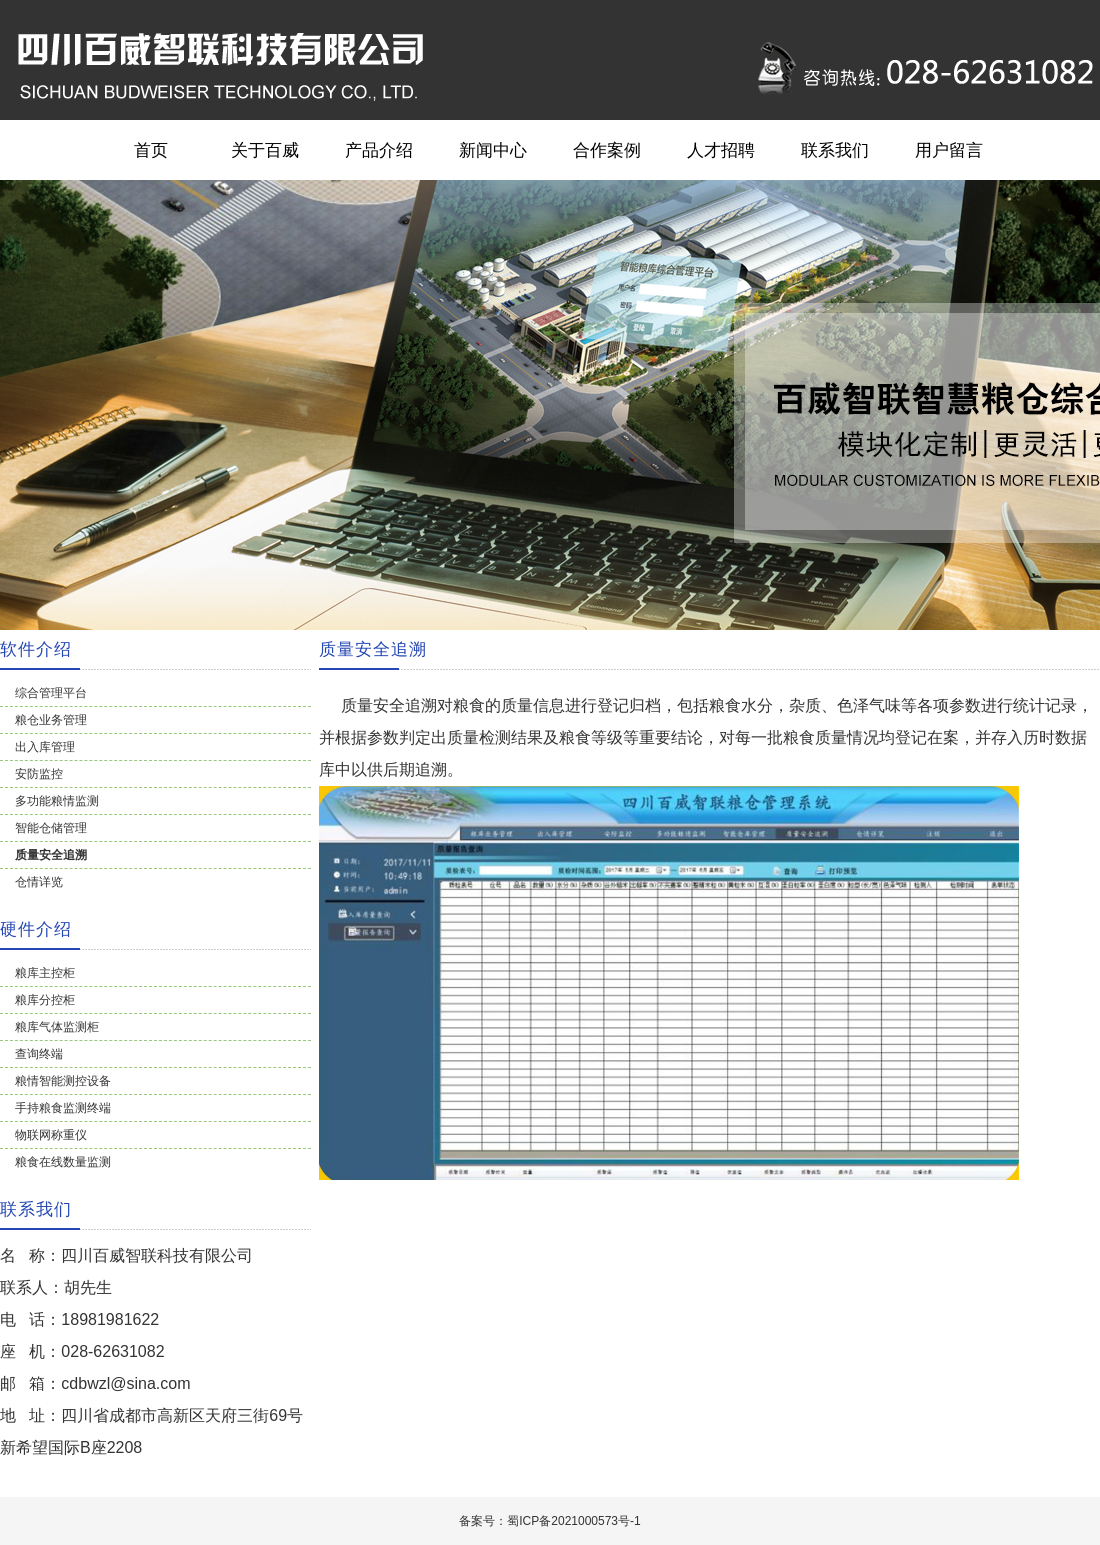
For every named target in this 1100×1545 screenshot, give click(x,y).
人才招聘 (721, 150)
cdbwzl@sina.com (125, 1383)
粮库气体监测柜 (57, 1027)
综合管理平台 (51, 693)
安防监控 (39, 774)
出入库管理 (45, 747)
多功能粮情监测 (57, 801)
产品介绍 (379, 150)
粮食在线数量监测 (63, 1162)
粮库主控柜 (45, 973)
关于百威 (265, 150)
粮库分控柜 (45, 1000)
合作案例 (607, 150)
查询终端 (39, 1054)
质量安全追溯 (51, 855)
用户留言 (949, 150)
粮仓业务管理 (51, 720)
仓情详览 (39, 882)
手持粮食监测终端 (63, 1108)
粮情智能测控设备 (63, 1081)
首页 (151, 150)
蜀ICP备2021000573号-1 (573, 1521)
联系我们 (835, 150)
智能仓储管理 (51, 828)
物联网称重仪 (51, 1135)
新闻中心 (493, 150)
